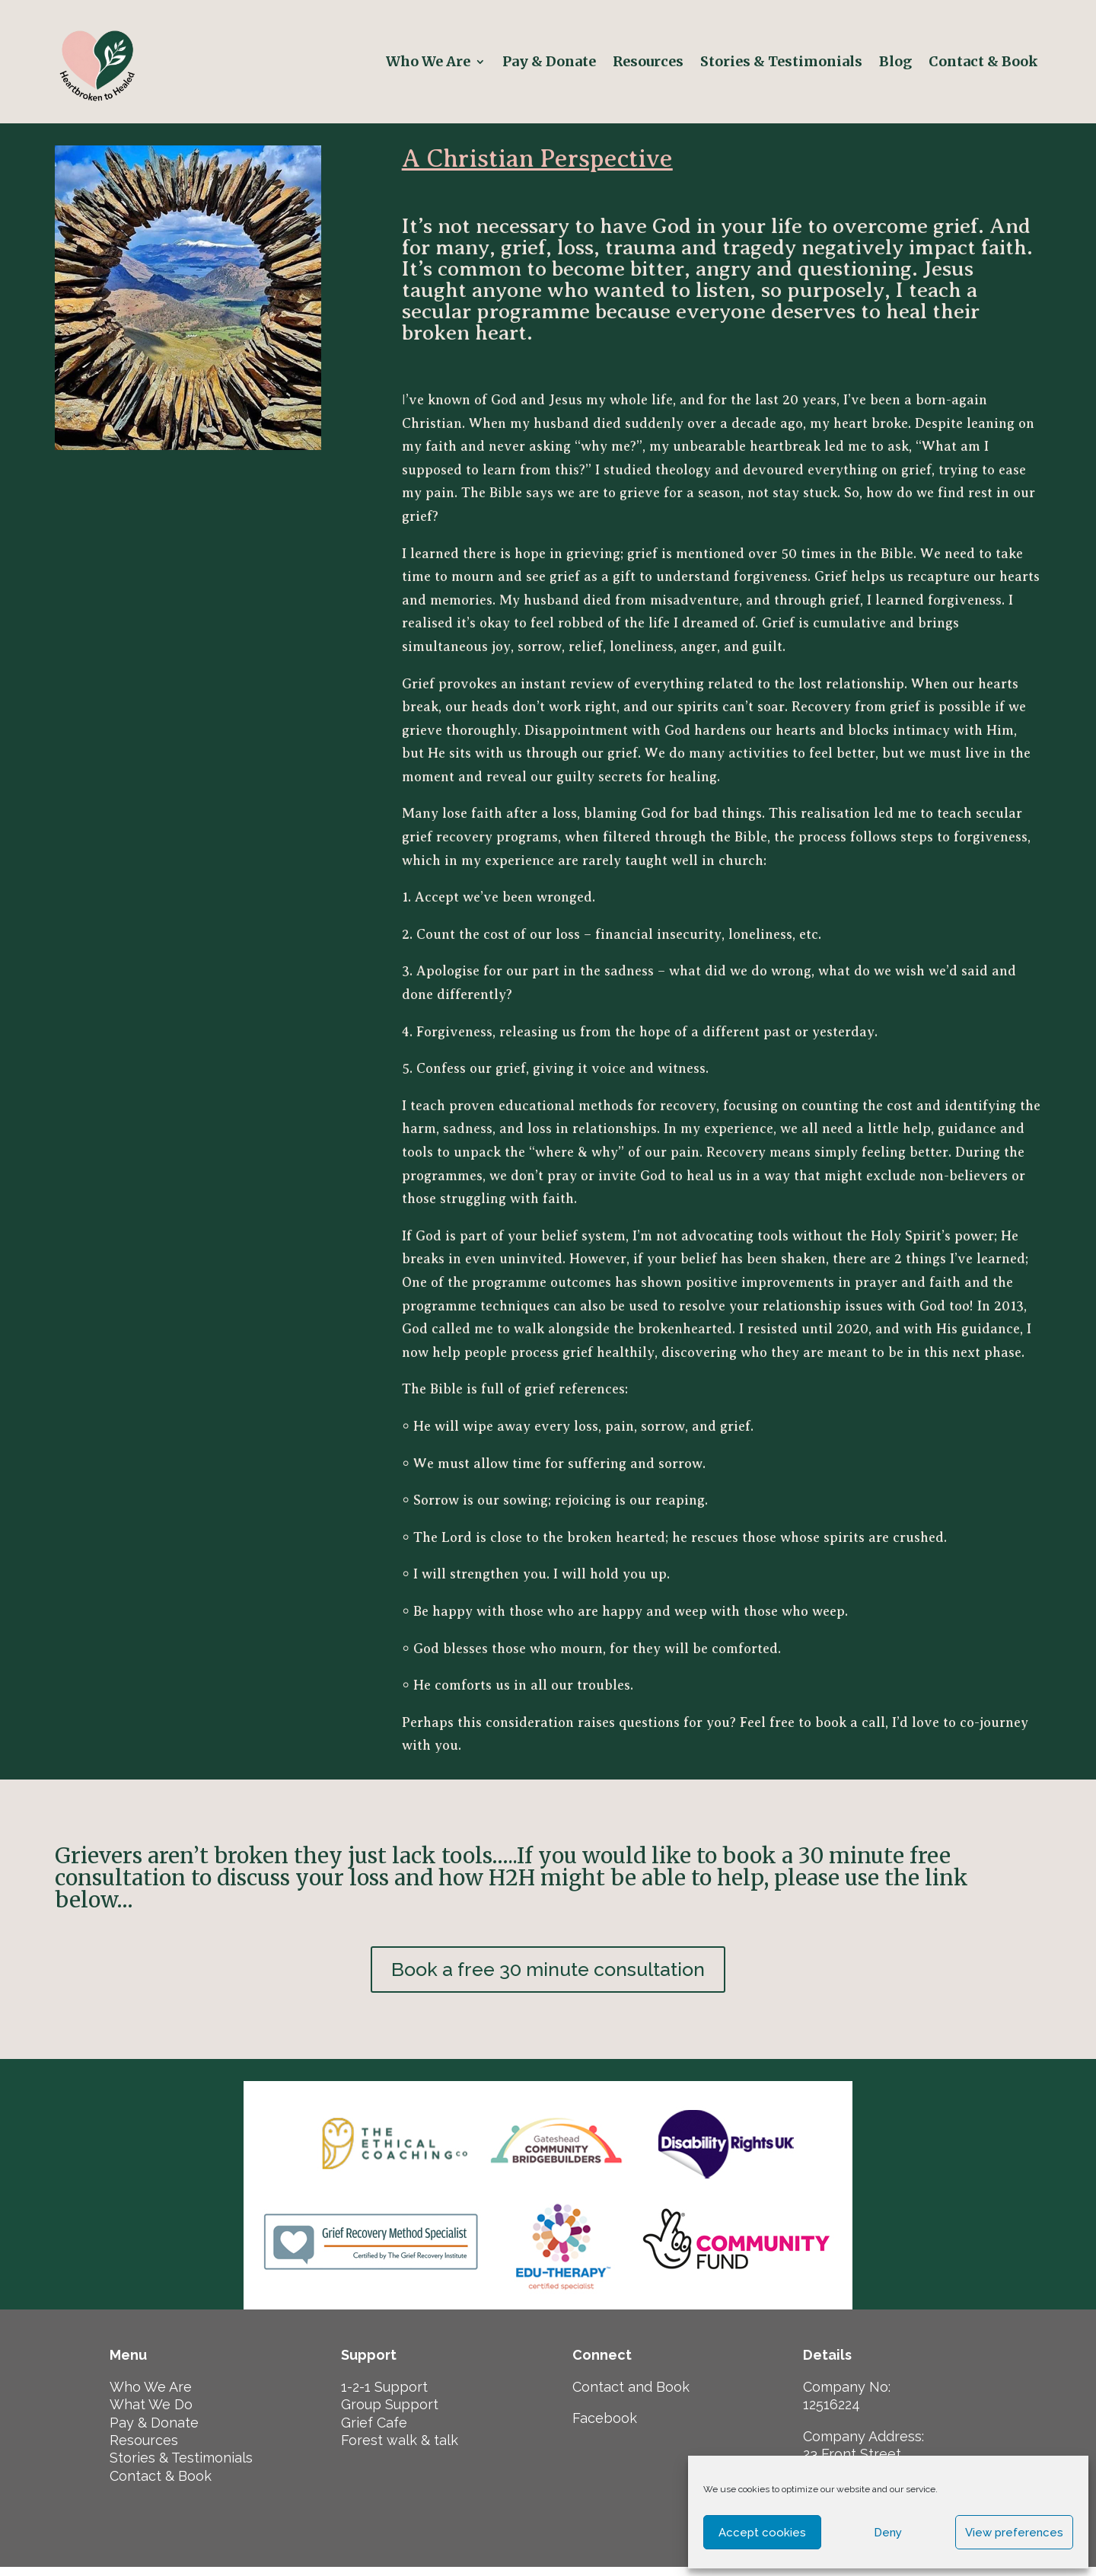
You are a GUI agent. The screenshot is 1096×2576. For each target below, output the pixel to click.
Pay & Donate (549, 61)
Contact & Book (985, 61)
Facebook (604, 2426)
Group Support (389, 2413)
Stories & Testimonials (781, 61)
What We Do (151, 2413)
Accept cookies (762, 2532)
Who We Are (428, 61)
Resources (648, 61)
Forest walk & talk (399, 2448)
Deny (888, 2532)
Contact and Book (631, 2395)
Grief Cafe (374, 2431)
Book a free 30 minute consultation (548, 1974)
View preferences (1014, 2532)
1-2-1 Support (384, 2395)
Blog (895, 61)
